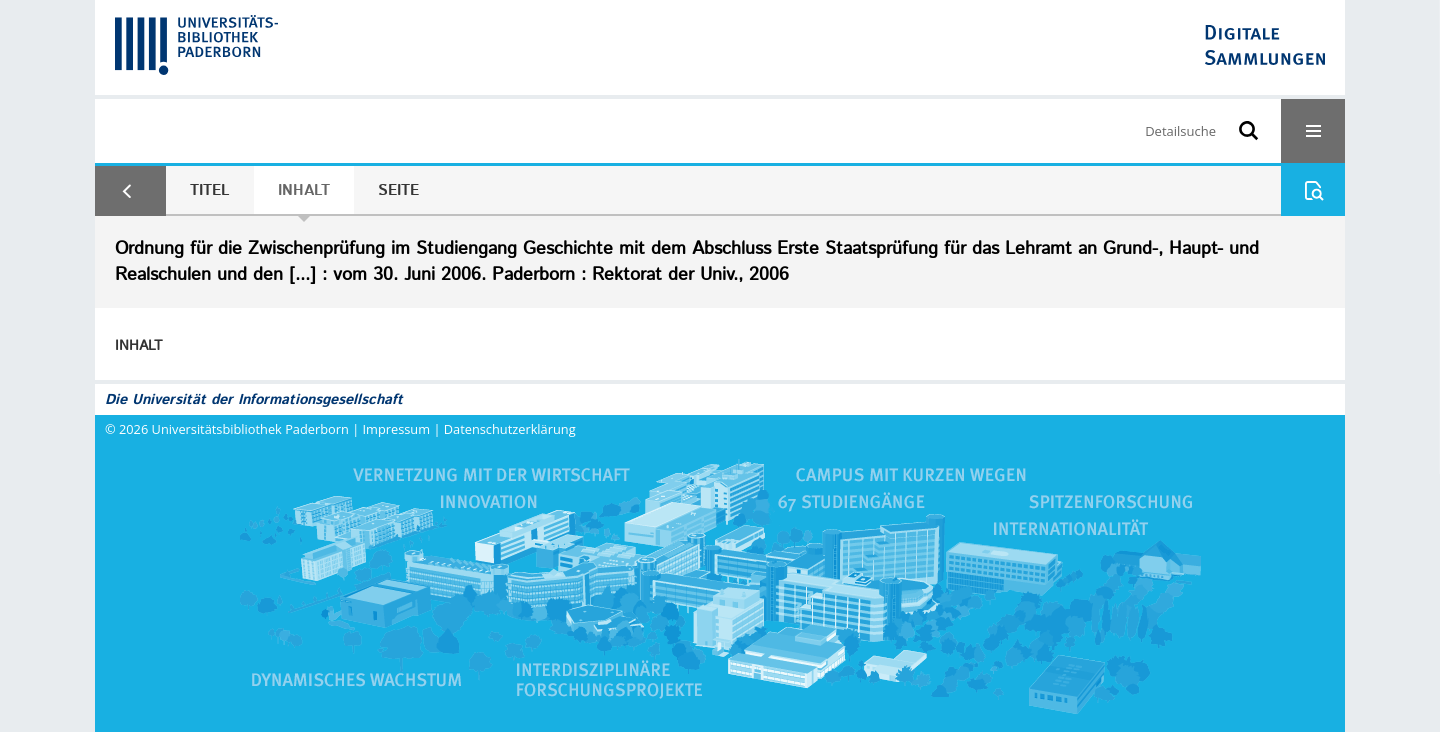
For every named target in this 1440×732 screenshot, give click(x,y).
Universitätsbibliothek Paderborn (250, 429)
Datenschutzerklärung (510, 429)
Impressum (397, 429)
